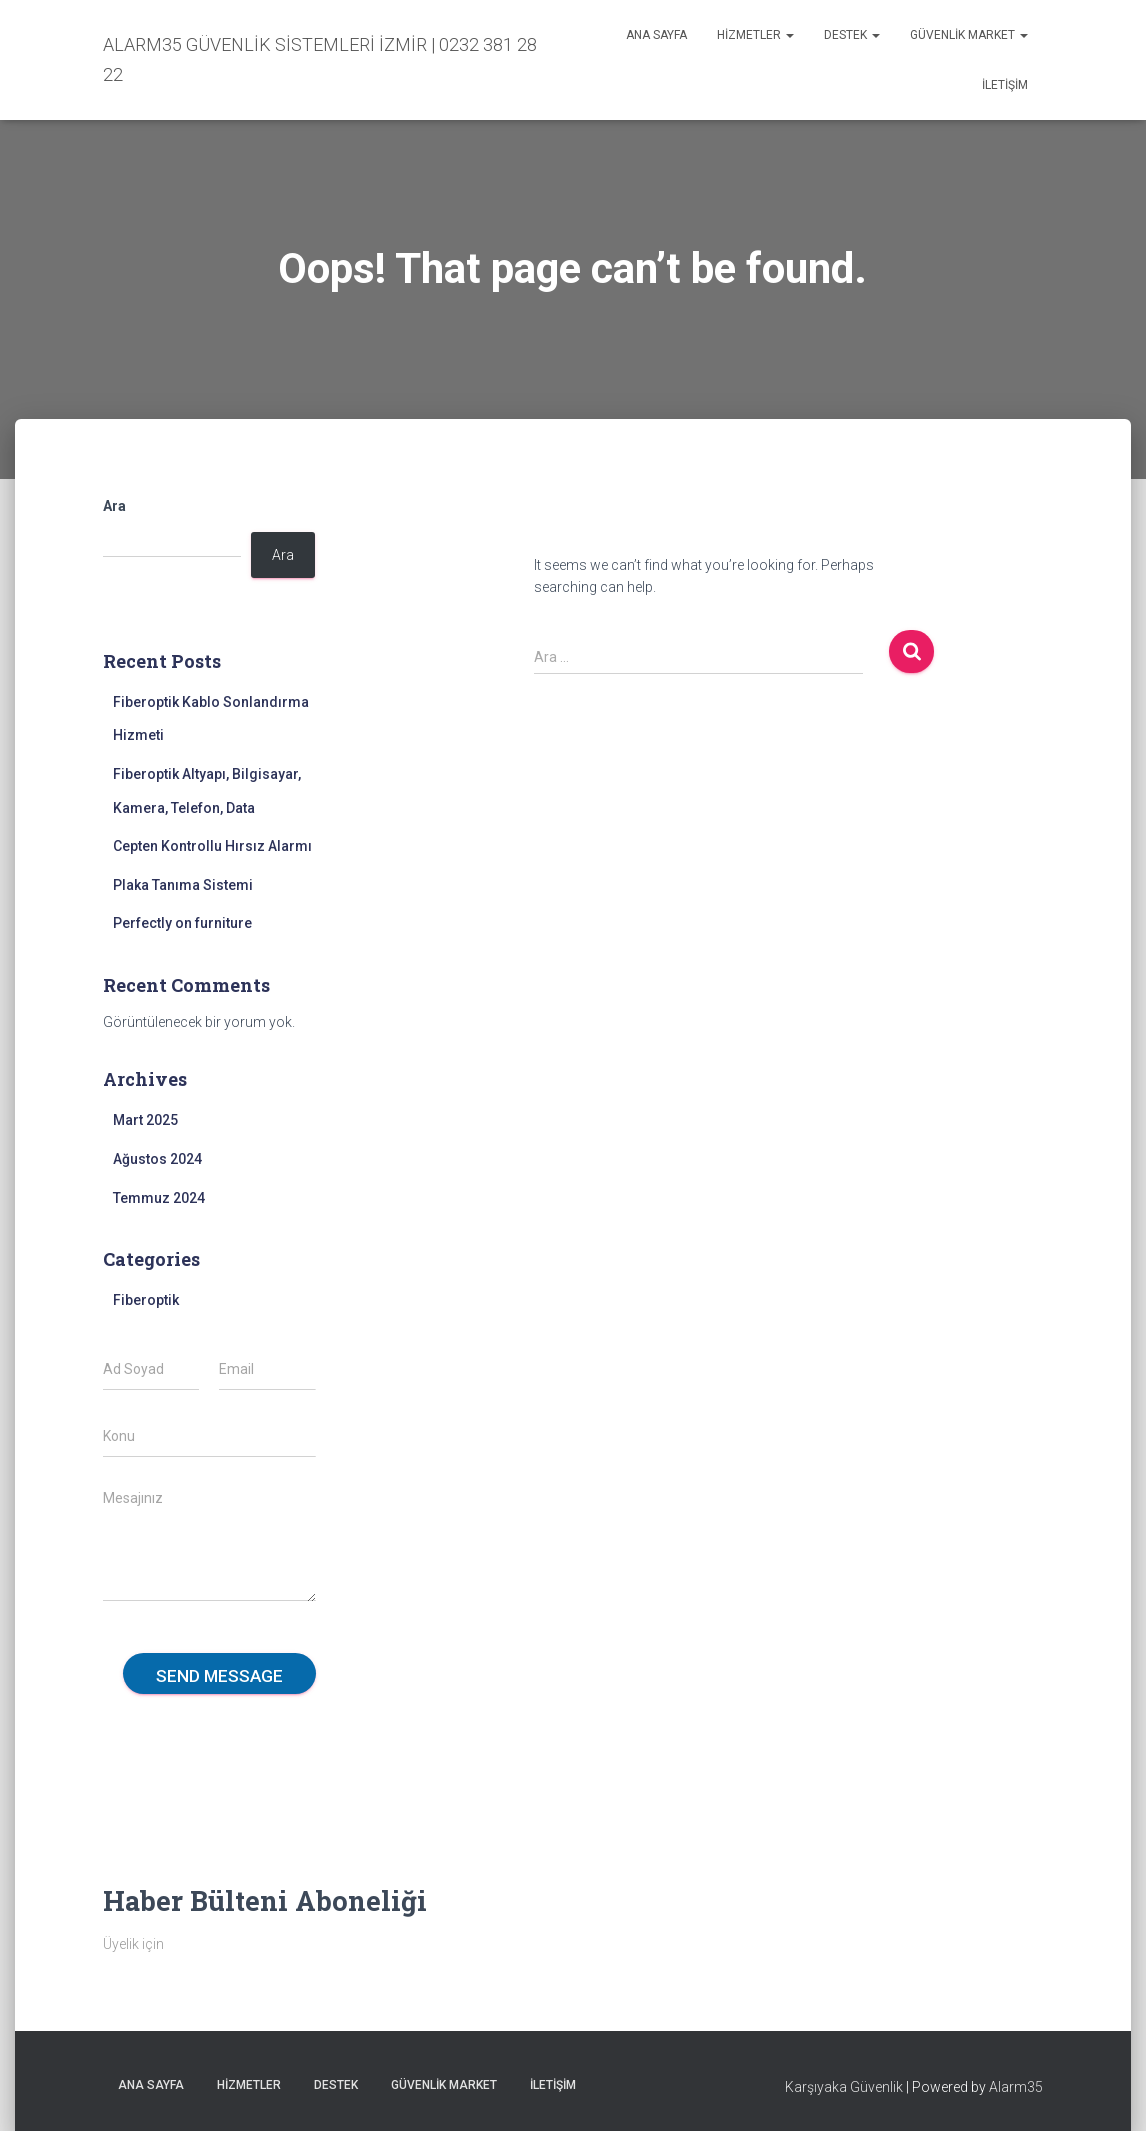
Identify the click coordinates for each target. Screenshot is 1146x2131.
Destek (852, 35)
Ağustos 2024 (157, 1159)
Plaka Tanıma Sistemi (183, 885)
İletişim (1005, 85)
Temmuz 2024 (159, 1198)
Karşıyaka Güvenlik (844, 2087)
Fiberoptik (146, 1300)
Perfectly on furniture (182, 923)
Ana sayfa (656, 35)
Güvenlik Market (969, 35)
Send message (219, 1676)
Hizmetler (755, 35)
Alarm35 (1016, 2087)
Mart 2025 (145, 1120)
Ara (114, 506)
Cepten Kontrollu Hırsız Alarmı (212, 846)
